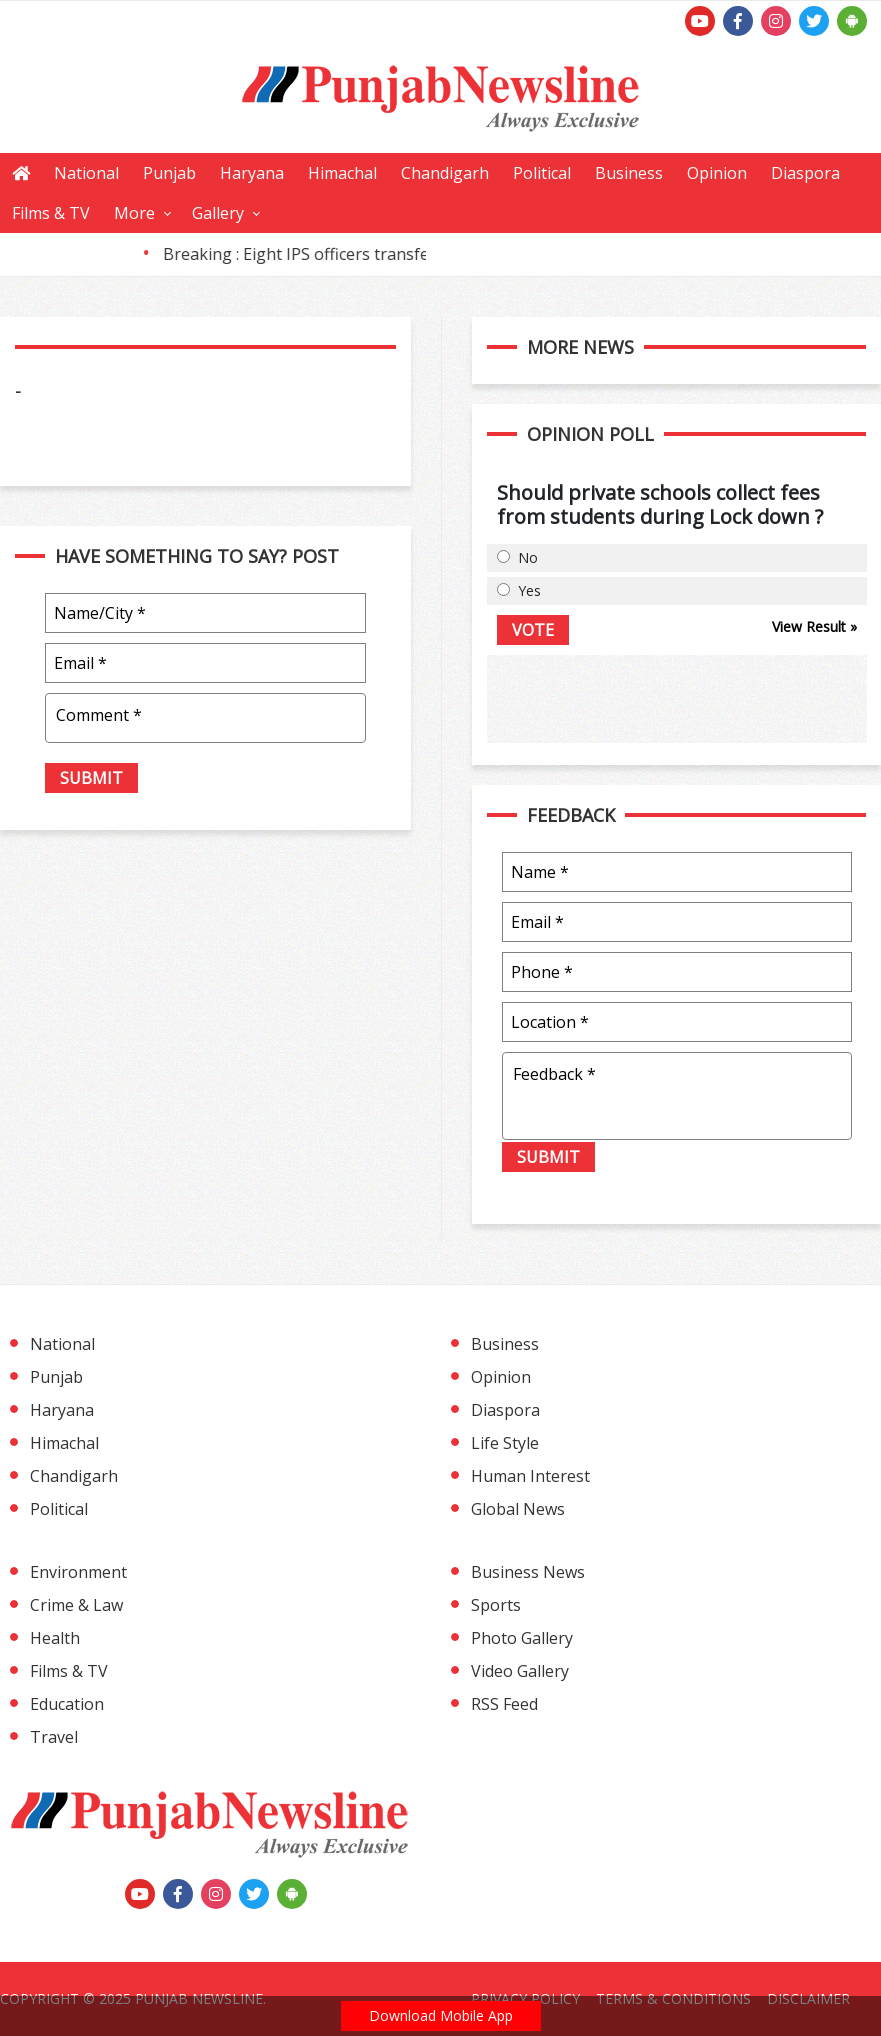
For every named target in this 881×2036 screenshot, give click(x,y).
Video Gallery (520, 1671)
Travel (54, 1737)
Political (542, 173)
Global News (518, 1509)
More (134, 213)
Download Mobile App (441, 2015)
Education (67, 1704)
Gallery (218, 213)
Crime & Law (76, 1605)
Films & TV (51, 213)
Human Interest (530, 1476)
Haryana (252, 173)
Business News (528, 1572)
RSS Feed (504, 1704)
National (86, 173)
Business (629, 173)
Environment (78, 1572)
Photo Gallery (522, 1638)
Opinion (717, 173)
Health (55, 1638)
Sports (496, 1605)
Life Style (505, 1443)
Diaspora (805, 173)
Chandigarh (445, 173)
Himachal (342, 173)
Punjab (169, 173)
